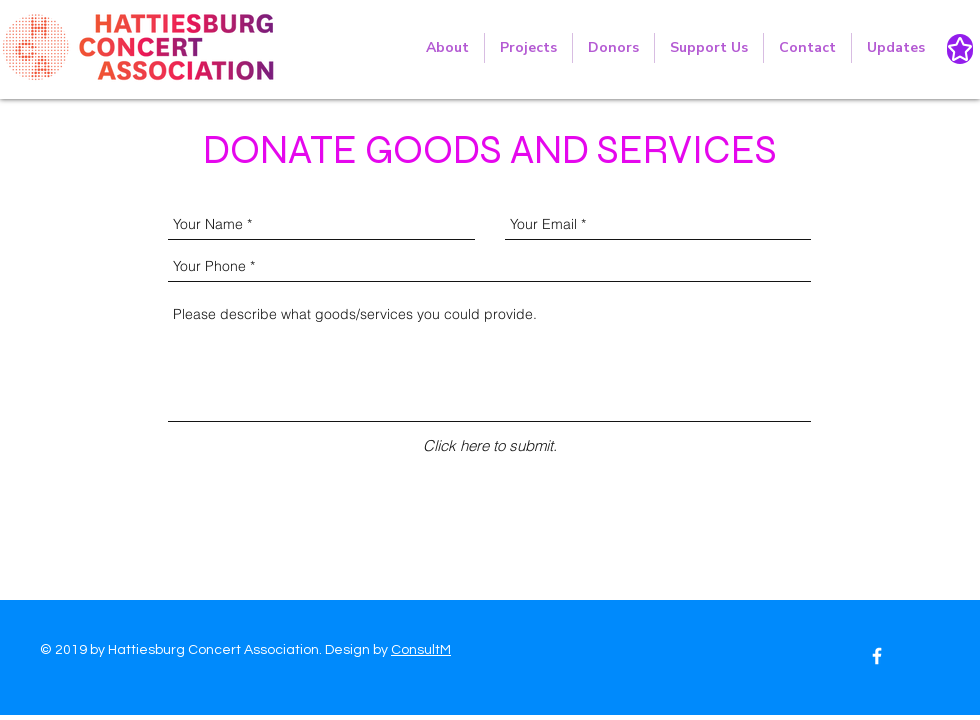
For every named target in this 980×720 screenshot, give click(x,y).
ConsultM (421, 650)
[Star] (960, 49)
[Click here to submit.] (490, 445)
